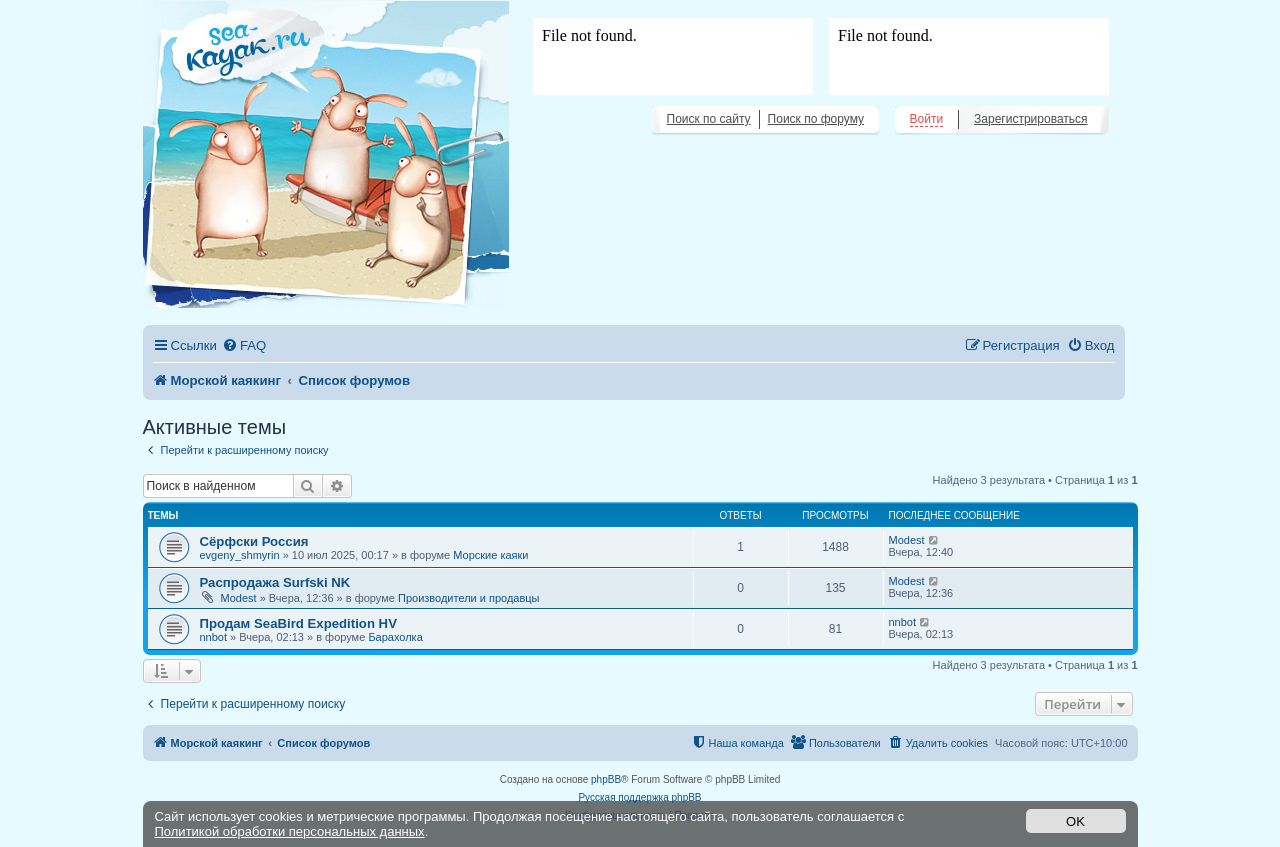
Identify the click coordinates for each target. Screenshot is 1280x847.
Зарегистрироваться (1030, 119)
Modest (907, 540)
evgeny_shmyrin (240, 555)
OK (1075, 821)
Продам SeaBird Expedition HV (298, 623)
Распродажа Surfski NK (275, 582)
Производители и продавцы (469, 598)
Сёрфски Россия (254, 541)
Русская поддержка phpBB (639, 797)
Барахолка (395, 637)
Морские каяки (490, 555)
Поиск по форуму (816, 119)
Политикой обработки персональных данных (290, 831)
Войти (927, 119)
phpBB (606, 779)
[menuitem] (244, 345)
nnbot (214, 637)
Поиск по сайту (709, 119)
